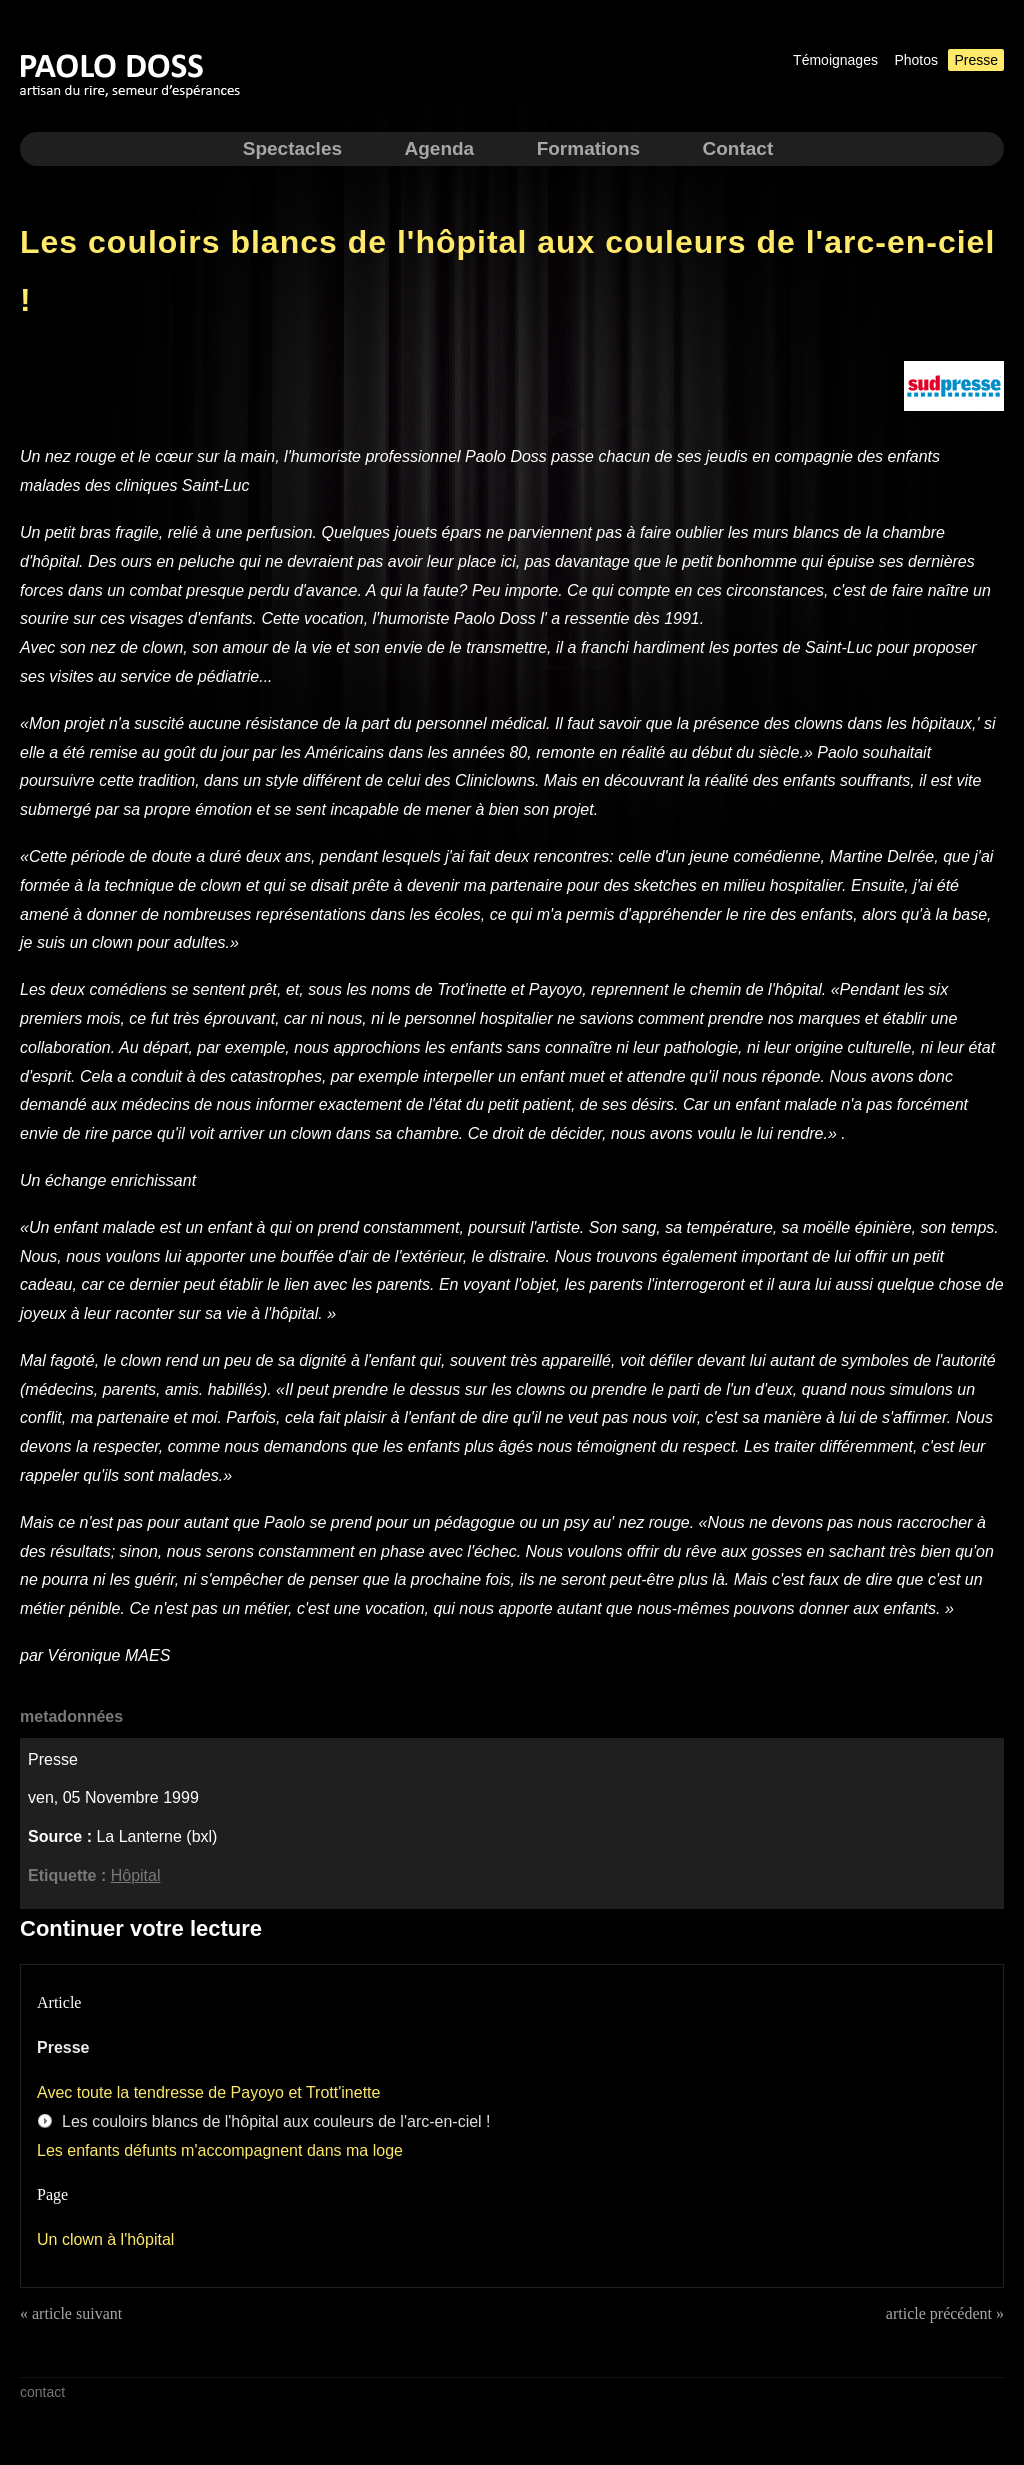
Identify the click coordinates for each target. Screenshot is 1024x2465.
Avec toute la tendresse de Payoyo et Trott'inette (208, 2092)
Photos (916, 60)
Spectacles (292, 148)
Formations (588, 148)
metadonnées (71, 1716)
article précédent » (945, 2313)
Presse (976, 60)
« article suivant (71, 2313)
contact (42, 2392)
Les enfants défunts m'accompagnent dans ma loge (220, 2150)
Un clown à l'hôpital (105, 2239)
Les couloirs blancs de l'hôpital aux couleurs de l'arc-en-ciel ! (276, 2121)
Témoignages (835, 60)
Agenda (439, 148)
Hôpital (136, 1875)
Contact (738, 148)
